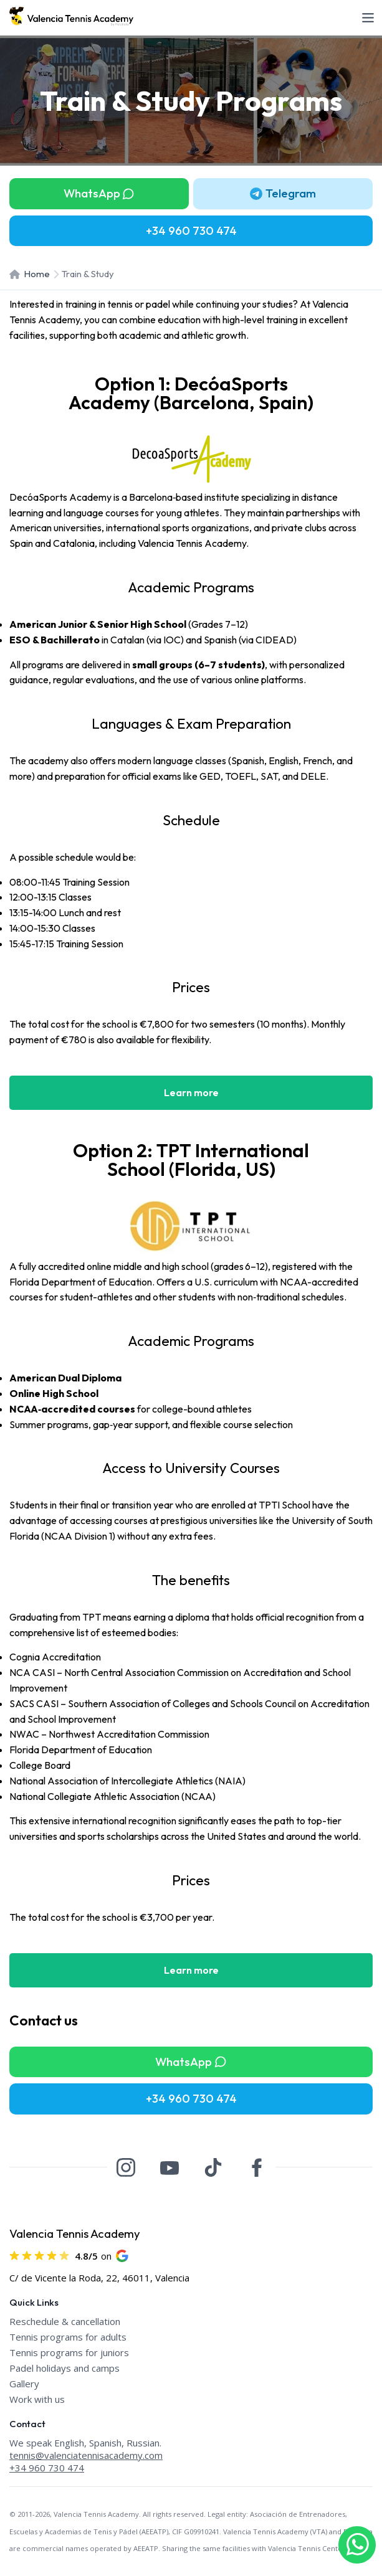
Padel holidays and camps (64, 2368)
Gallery (24, 2383)
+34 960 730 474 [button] (191, 230)
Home (29, 274)
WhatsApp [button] (99, 193)
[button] (283, 193)
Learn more (191, 1092)
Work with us (37, 2399)
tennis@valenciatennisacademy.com (86, 2455)
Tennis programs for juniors (69, 2352)
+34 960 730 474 (46, 2467)
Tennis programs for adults (68, 2337)
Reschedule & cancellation (64, 2321)
